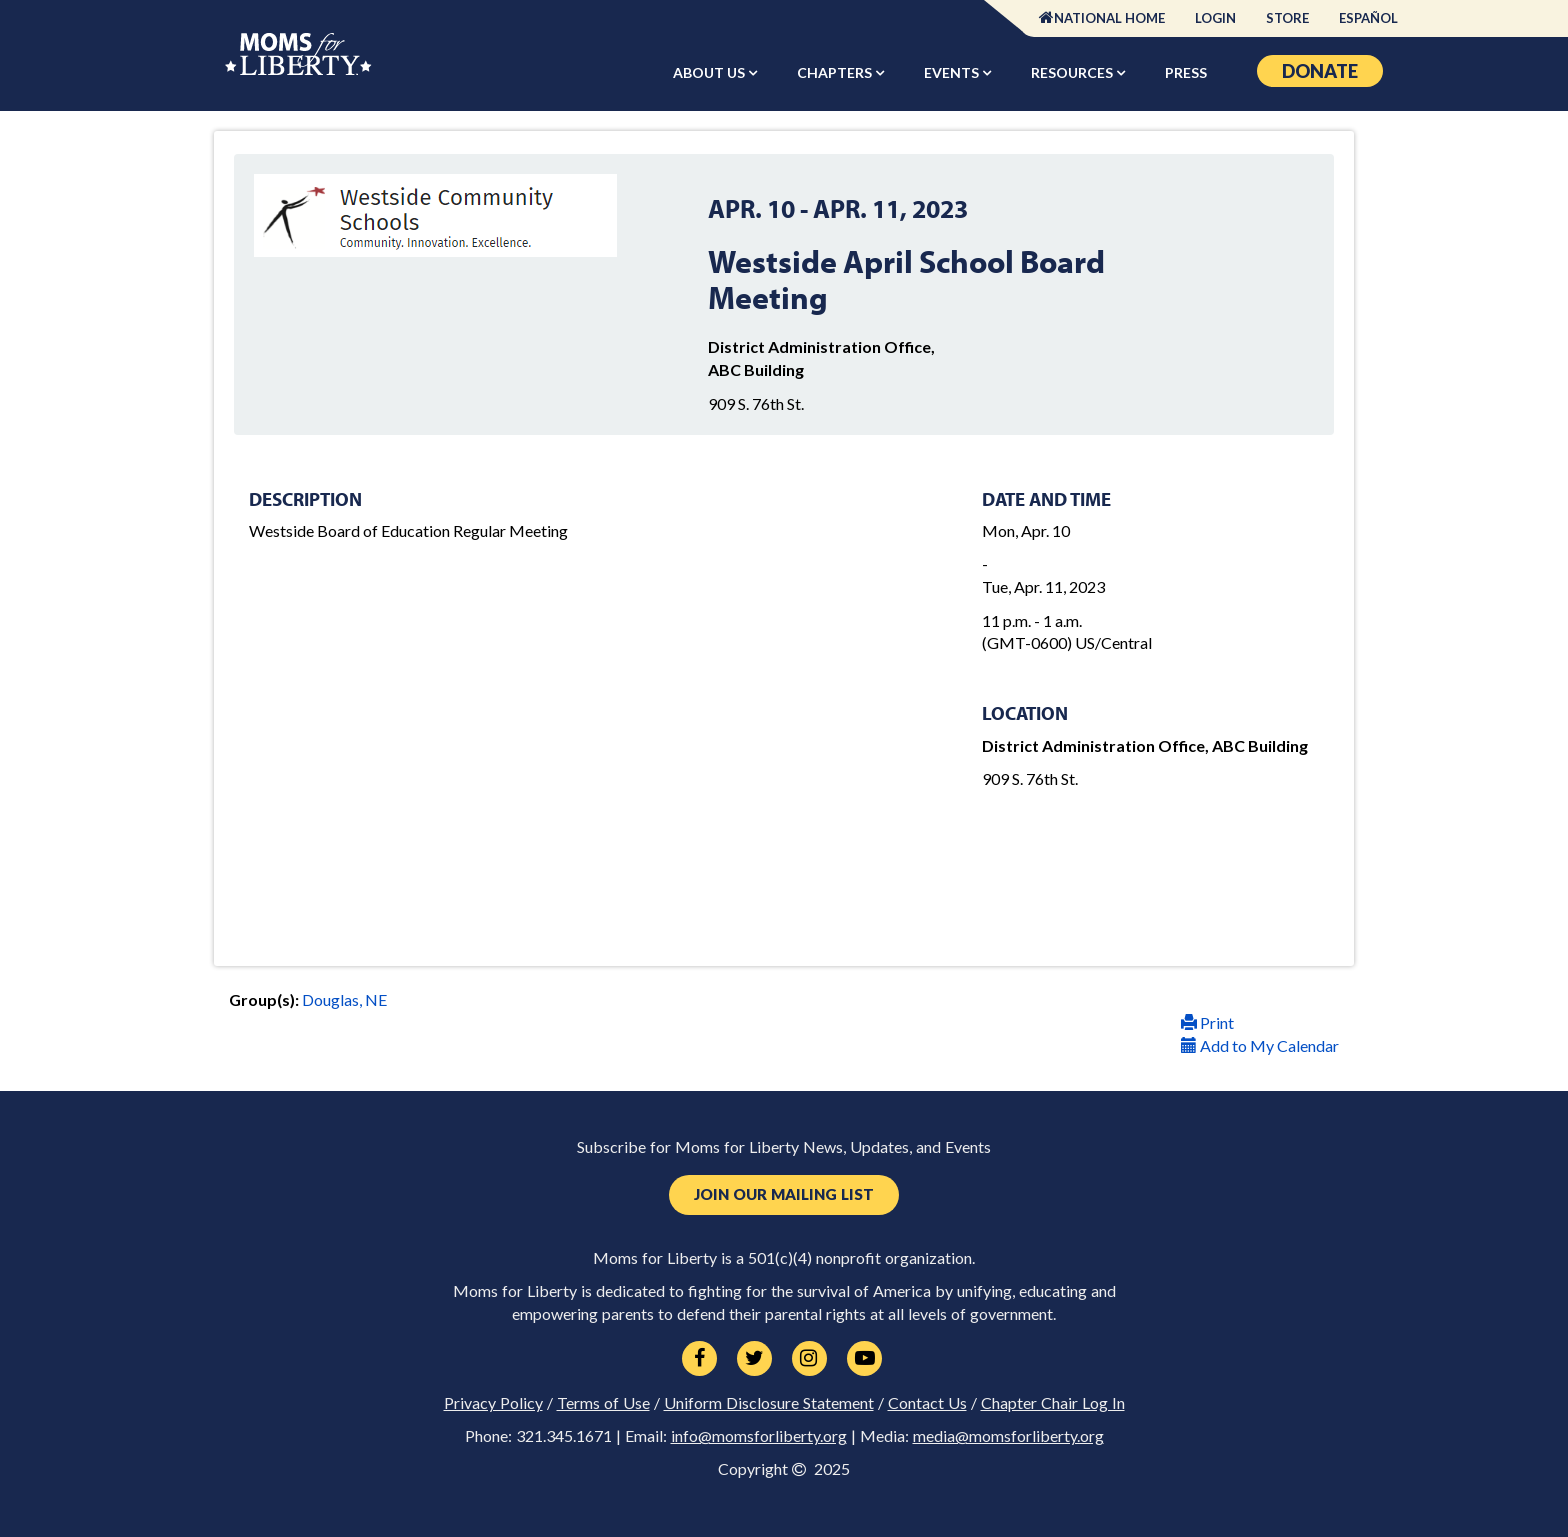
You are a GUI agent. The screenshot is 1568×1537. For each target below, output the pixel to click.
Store (1287, 18)
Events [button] (953, 72)
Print (1207, 1022)
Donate (1320, 71)
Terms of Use (603, 1403)
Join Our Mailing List (784, 1194)
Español (1368, 18)
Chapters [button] (836, 72)
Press (1186, 72)
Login (1215, 18)
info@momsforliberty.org (759, 1436)
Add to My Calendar (1260, 1045)
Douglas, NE (344, 999)
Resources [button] (1073, 72)
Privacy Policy (493, 1403)
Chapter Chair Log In (1053, 1403)
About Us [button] (710, 72)
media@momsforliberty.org (1008, 1436)
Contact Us (927, 1403)
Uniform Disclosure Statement (769, 1403)
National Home (1109, 18)
